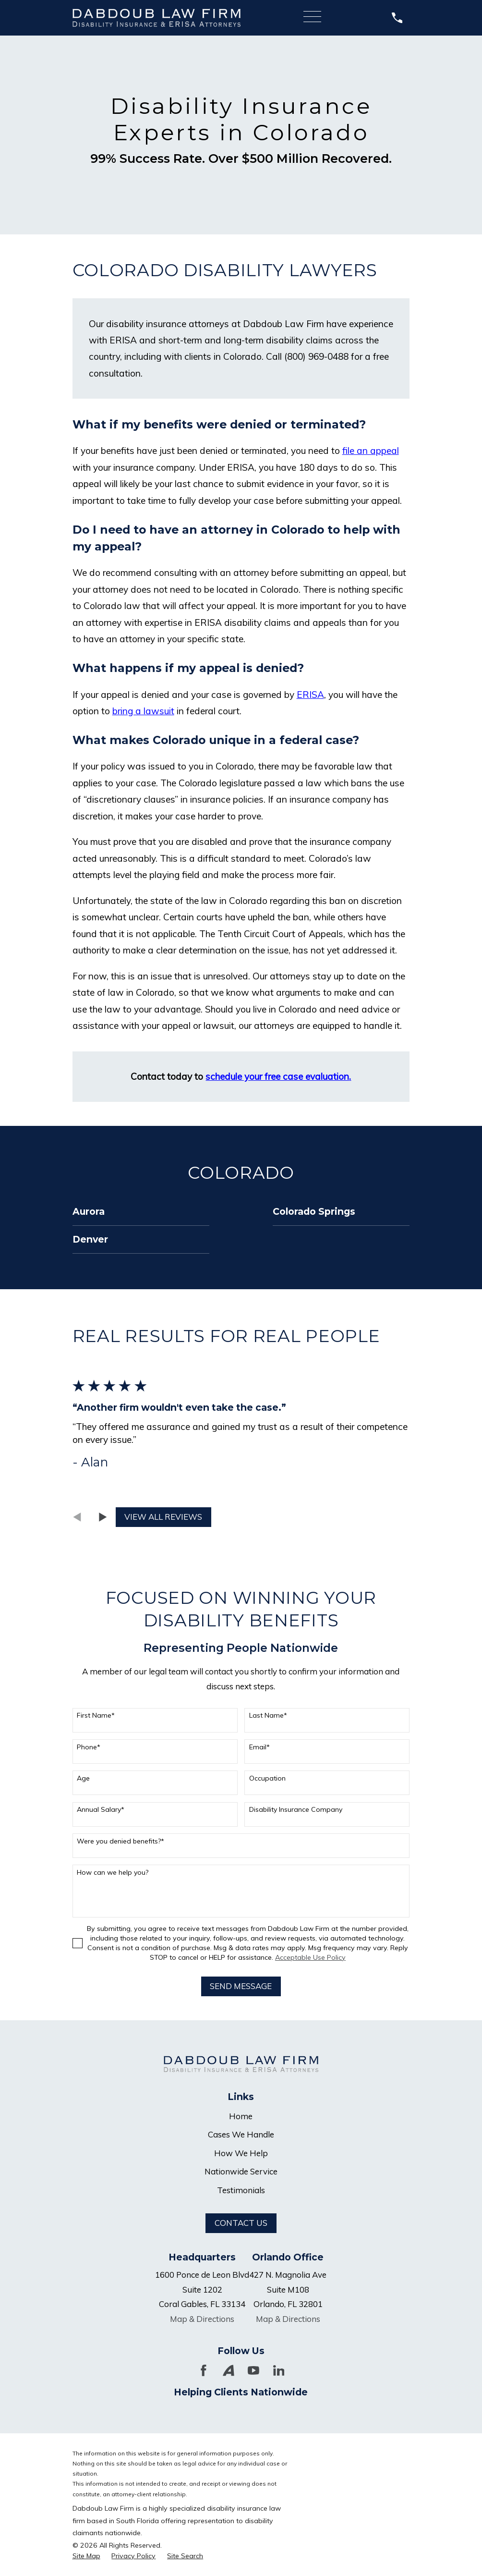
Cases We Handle (241, 2134)
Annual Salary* (100, 1810)
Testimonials (241, 2190)
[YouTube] (253, 2370)
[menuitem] (140, 1212)
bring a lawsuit (143, 711)
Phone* (88, 1747)
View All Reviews (163, 1517)
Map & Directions (202, 2319)
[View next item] (103, 1517)
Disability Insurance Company (295, 1810)
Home (241, 2116)
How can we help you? (112, 1872)
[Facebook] (203, 2370)
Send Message (241, 1986)
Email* (259, 1747)
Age (83, 1778)
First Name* (96, 1715)
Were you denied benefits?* (120, 1841)
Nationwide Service (241, 2171)
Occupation (267, 1778)
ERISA (310, 694)
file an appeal (370, 450)
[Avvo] (228, 2370)
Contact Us (241, 2223)
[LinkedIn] (279, 2370)
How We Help (241, 2153)
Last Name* (268, 1715)
